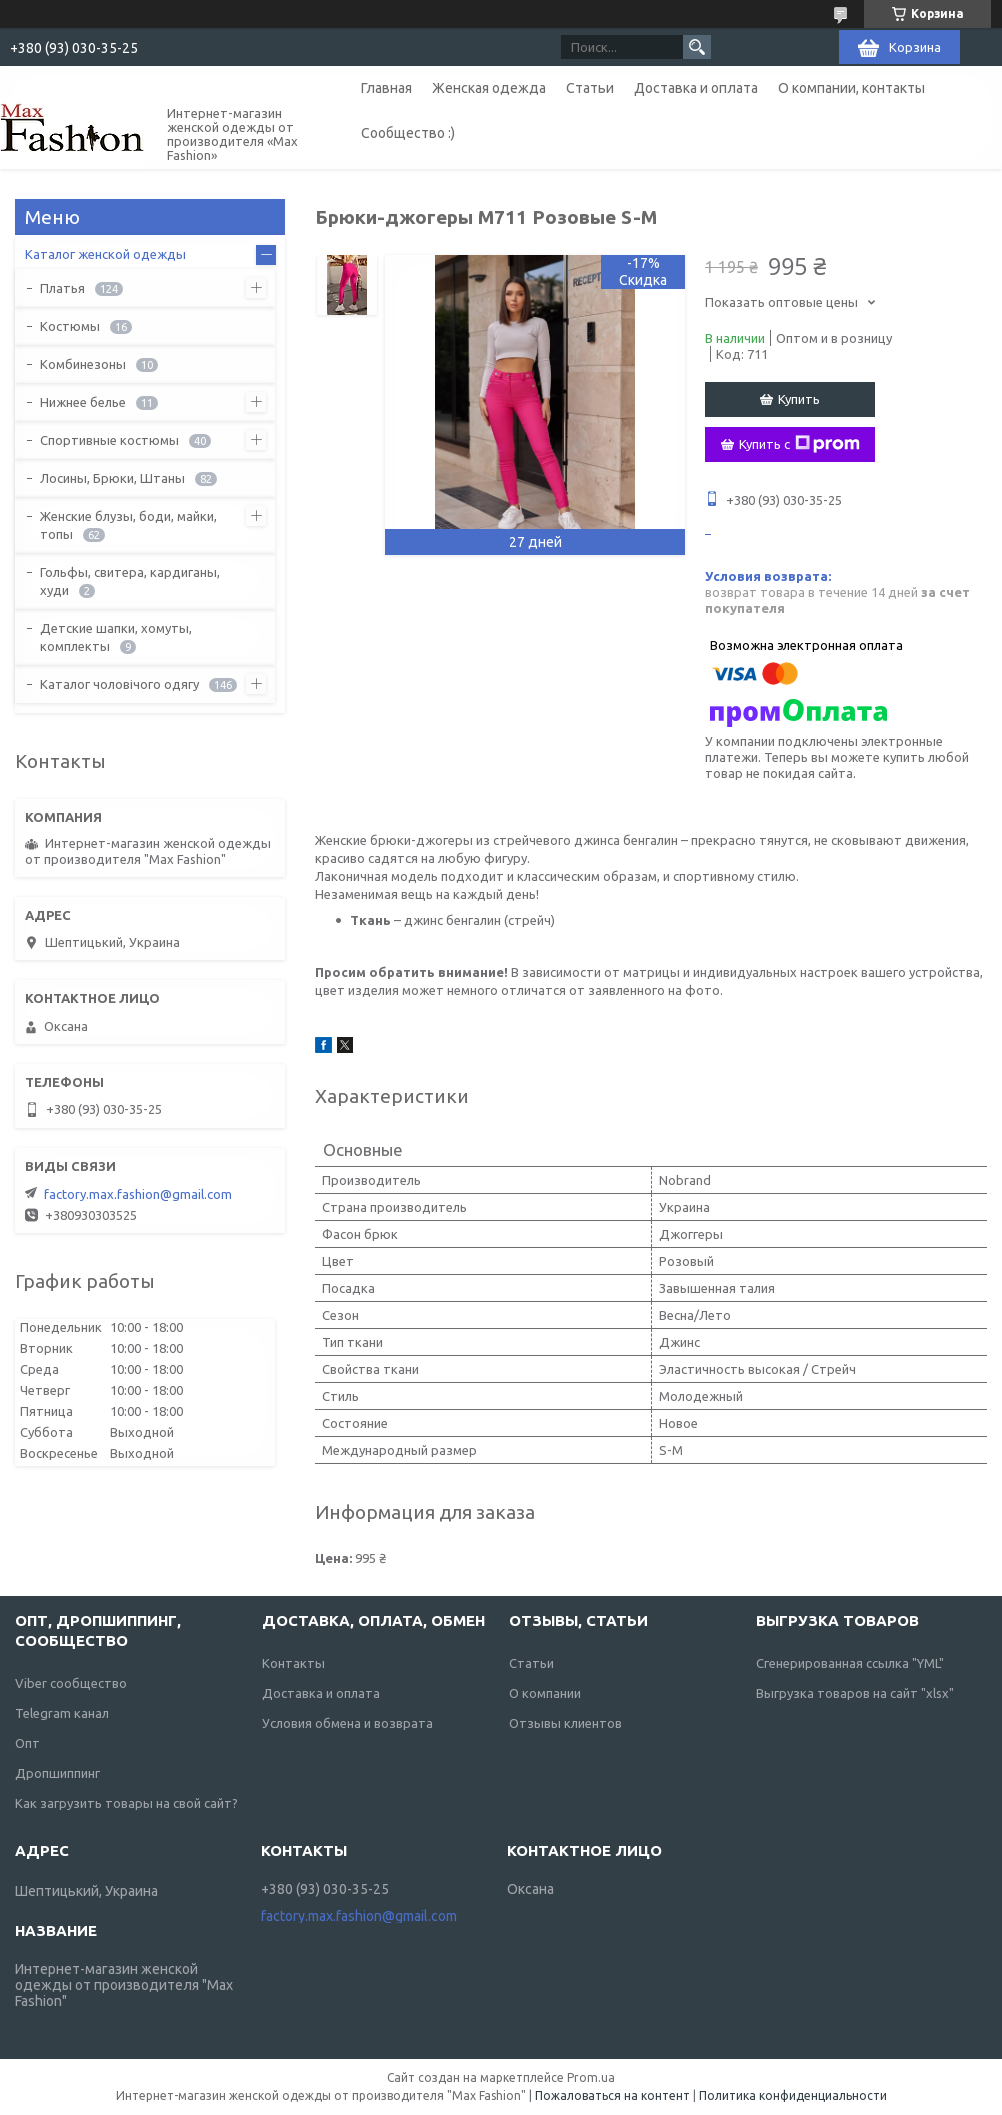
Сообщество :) (408, 133)
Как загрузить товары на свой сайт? (126, 1803)
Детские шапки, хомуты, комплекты (116, 637)
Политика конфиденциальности (793, 2095)
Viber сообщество (71, 1683)
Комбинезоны (83, 364)
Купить (799, 399)
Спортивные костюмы (109, 440)
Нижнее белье (83, 402)
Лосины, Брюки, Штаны (112, 478)
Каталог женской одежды (105, 254)
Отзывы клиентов (565, 1723)
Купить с (799, 444)
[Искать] (697, 47)
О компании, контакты (851, 88)
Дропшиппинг (57, 1773)
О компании (545, 1693)
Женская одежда (489, 88)
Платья (62, 288)
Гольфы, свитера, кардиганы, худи (130, 581)
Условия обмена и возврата (347, 1723)
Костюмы (70, 326)
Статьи (590, 88)
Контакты (293, 1663)
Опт (27, 1743)
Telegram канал (62, 1713)
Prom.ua (591, 2077)
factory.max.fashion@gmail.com (138, 1194)
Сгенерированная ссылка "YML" (850, 1663)
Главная (386, 88)
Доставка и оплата (696, 88)
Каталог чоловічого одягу (119, 684)
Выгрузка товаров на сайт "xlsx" (855, 1693)
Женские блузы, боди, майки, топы (128, 525)
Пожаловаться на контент (612, 2095)
